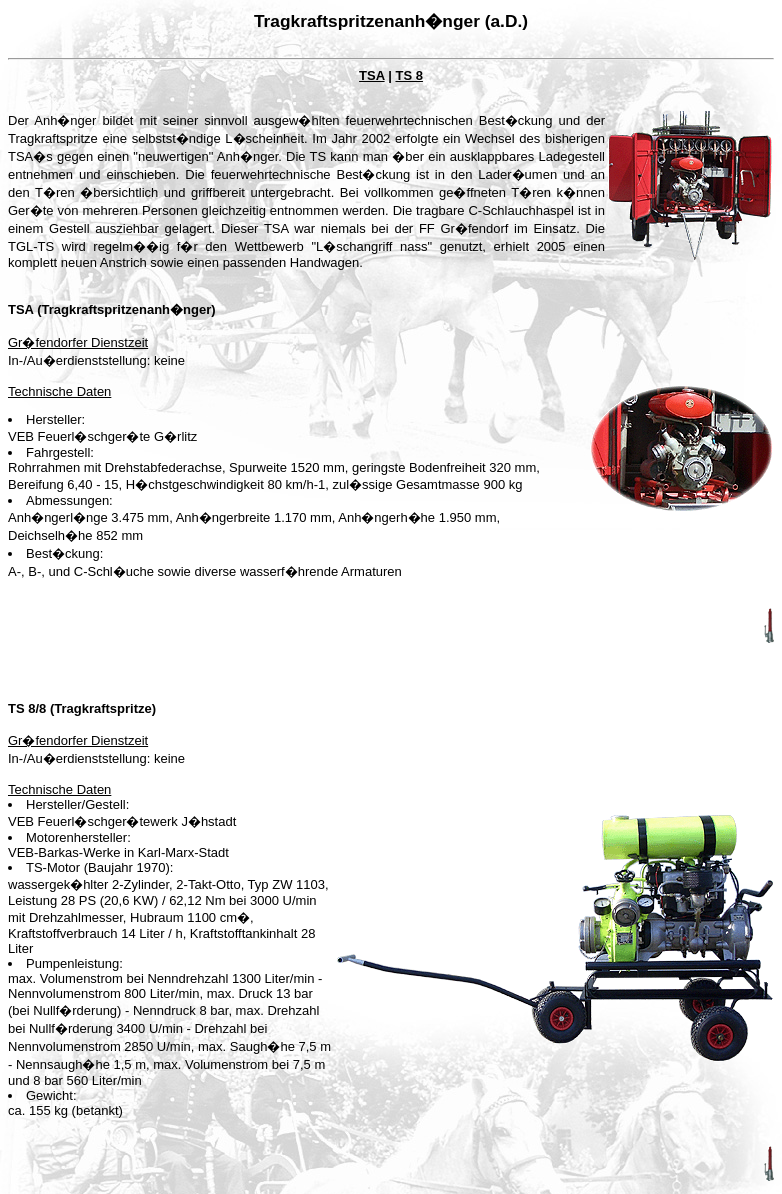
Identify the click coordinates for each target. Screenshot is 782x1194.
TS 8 (408, 75)
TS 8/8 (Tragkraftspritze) (82, 708)
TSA (372, 75)
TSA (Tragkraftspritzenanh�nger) (112, 309)
